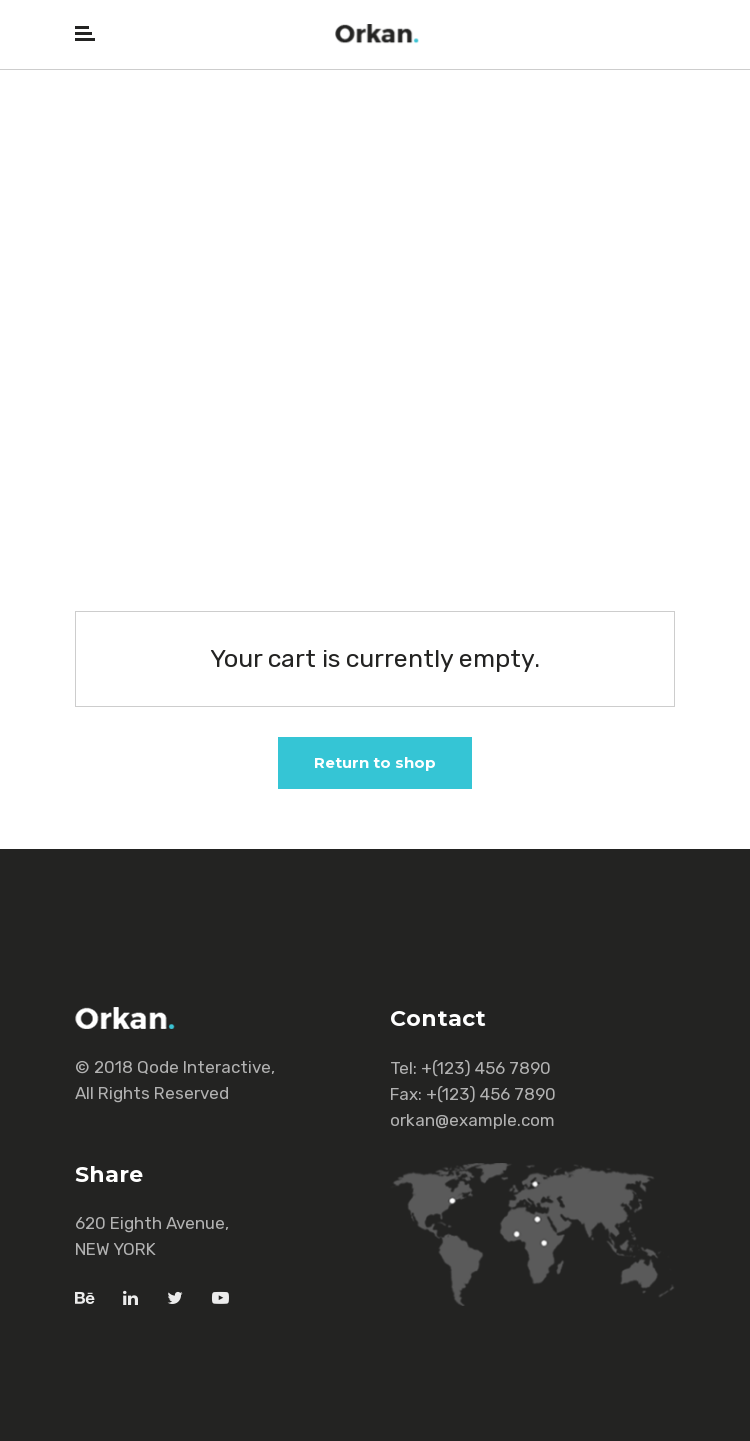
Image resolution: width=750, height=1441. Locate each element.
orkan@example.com (472, 1120)
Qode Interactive (204, 1067)
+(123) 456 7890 (486, 1068)
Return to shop (375, 762)
